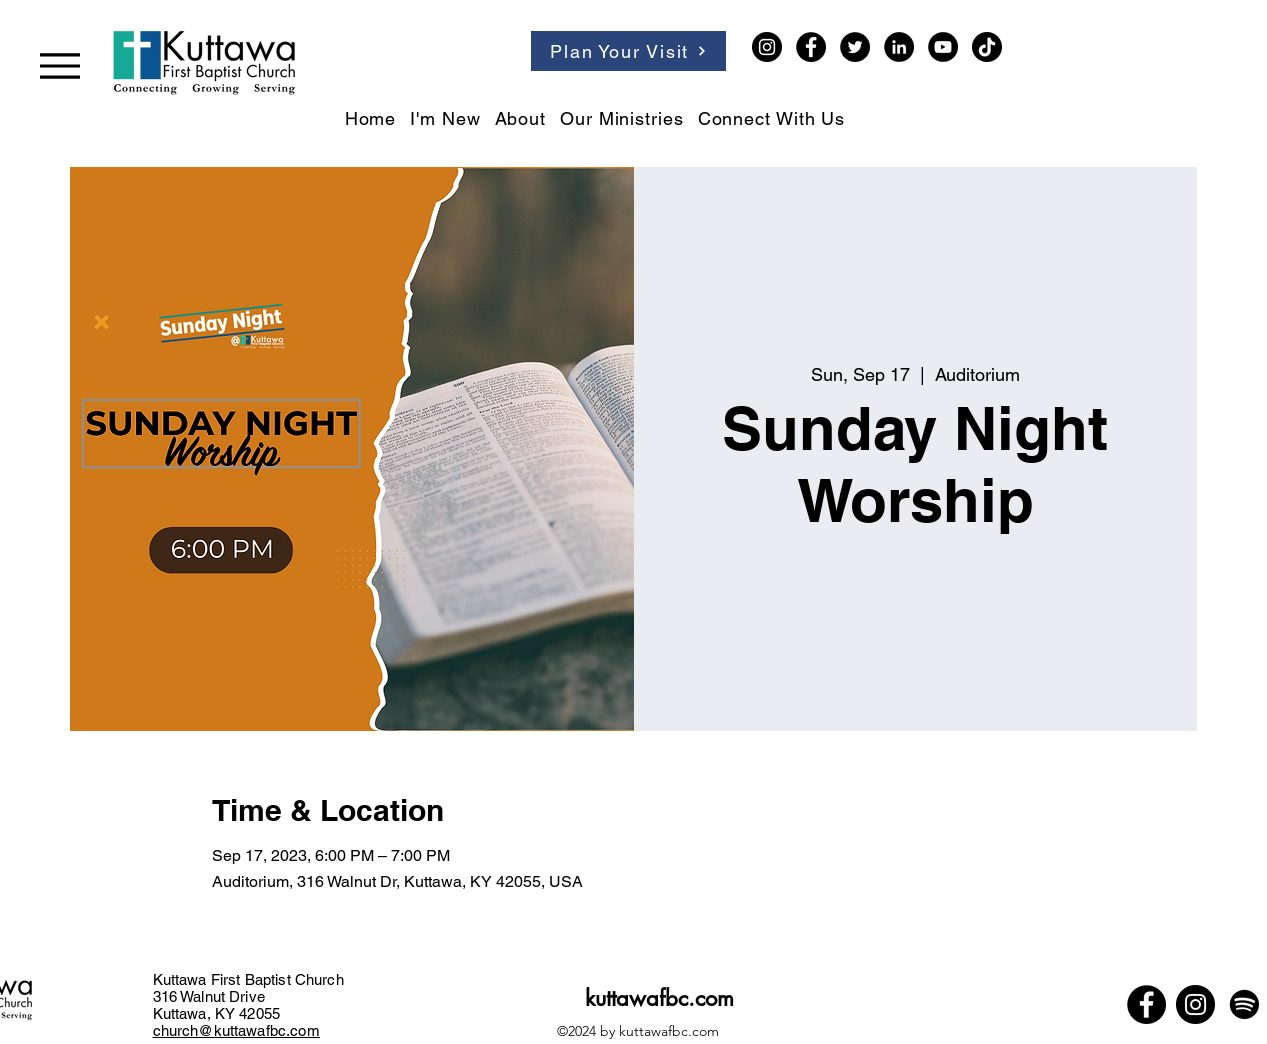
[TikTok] (987, 47)
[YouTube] (943, 47)
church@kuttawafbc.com (236, 1030)
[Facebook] (811, 47)
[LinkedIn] (899, 47)
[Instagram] (767, 47)
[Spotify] (1244, 1004)
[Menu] (60, 65)
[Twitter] (855, 47)
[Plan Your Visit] (628, 51)
